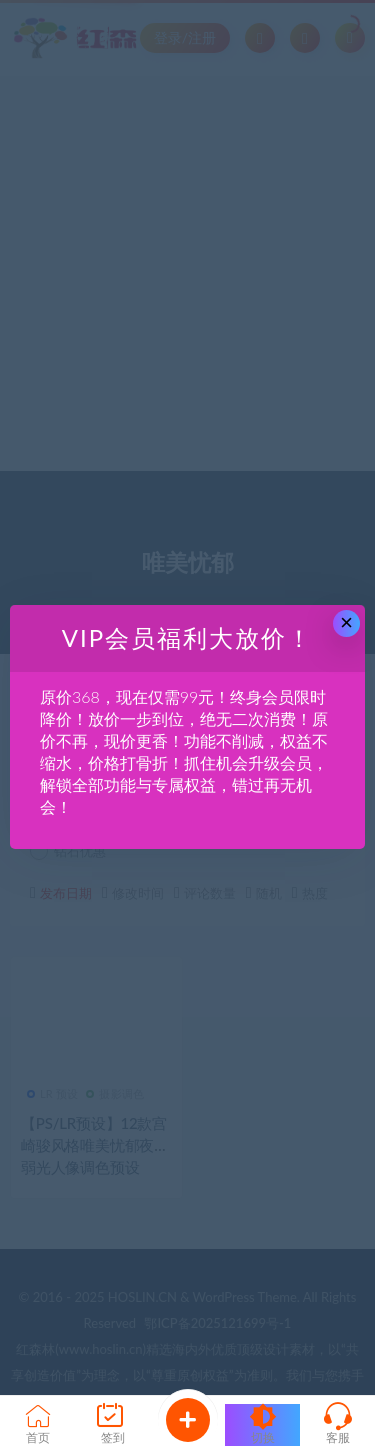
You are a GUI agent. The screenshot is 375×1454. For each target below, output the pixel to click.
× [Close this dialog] (346, 622)
